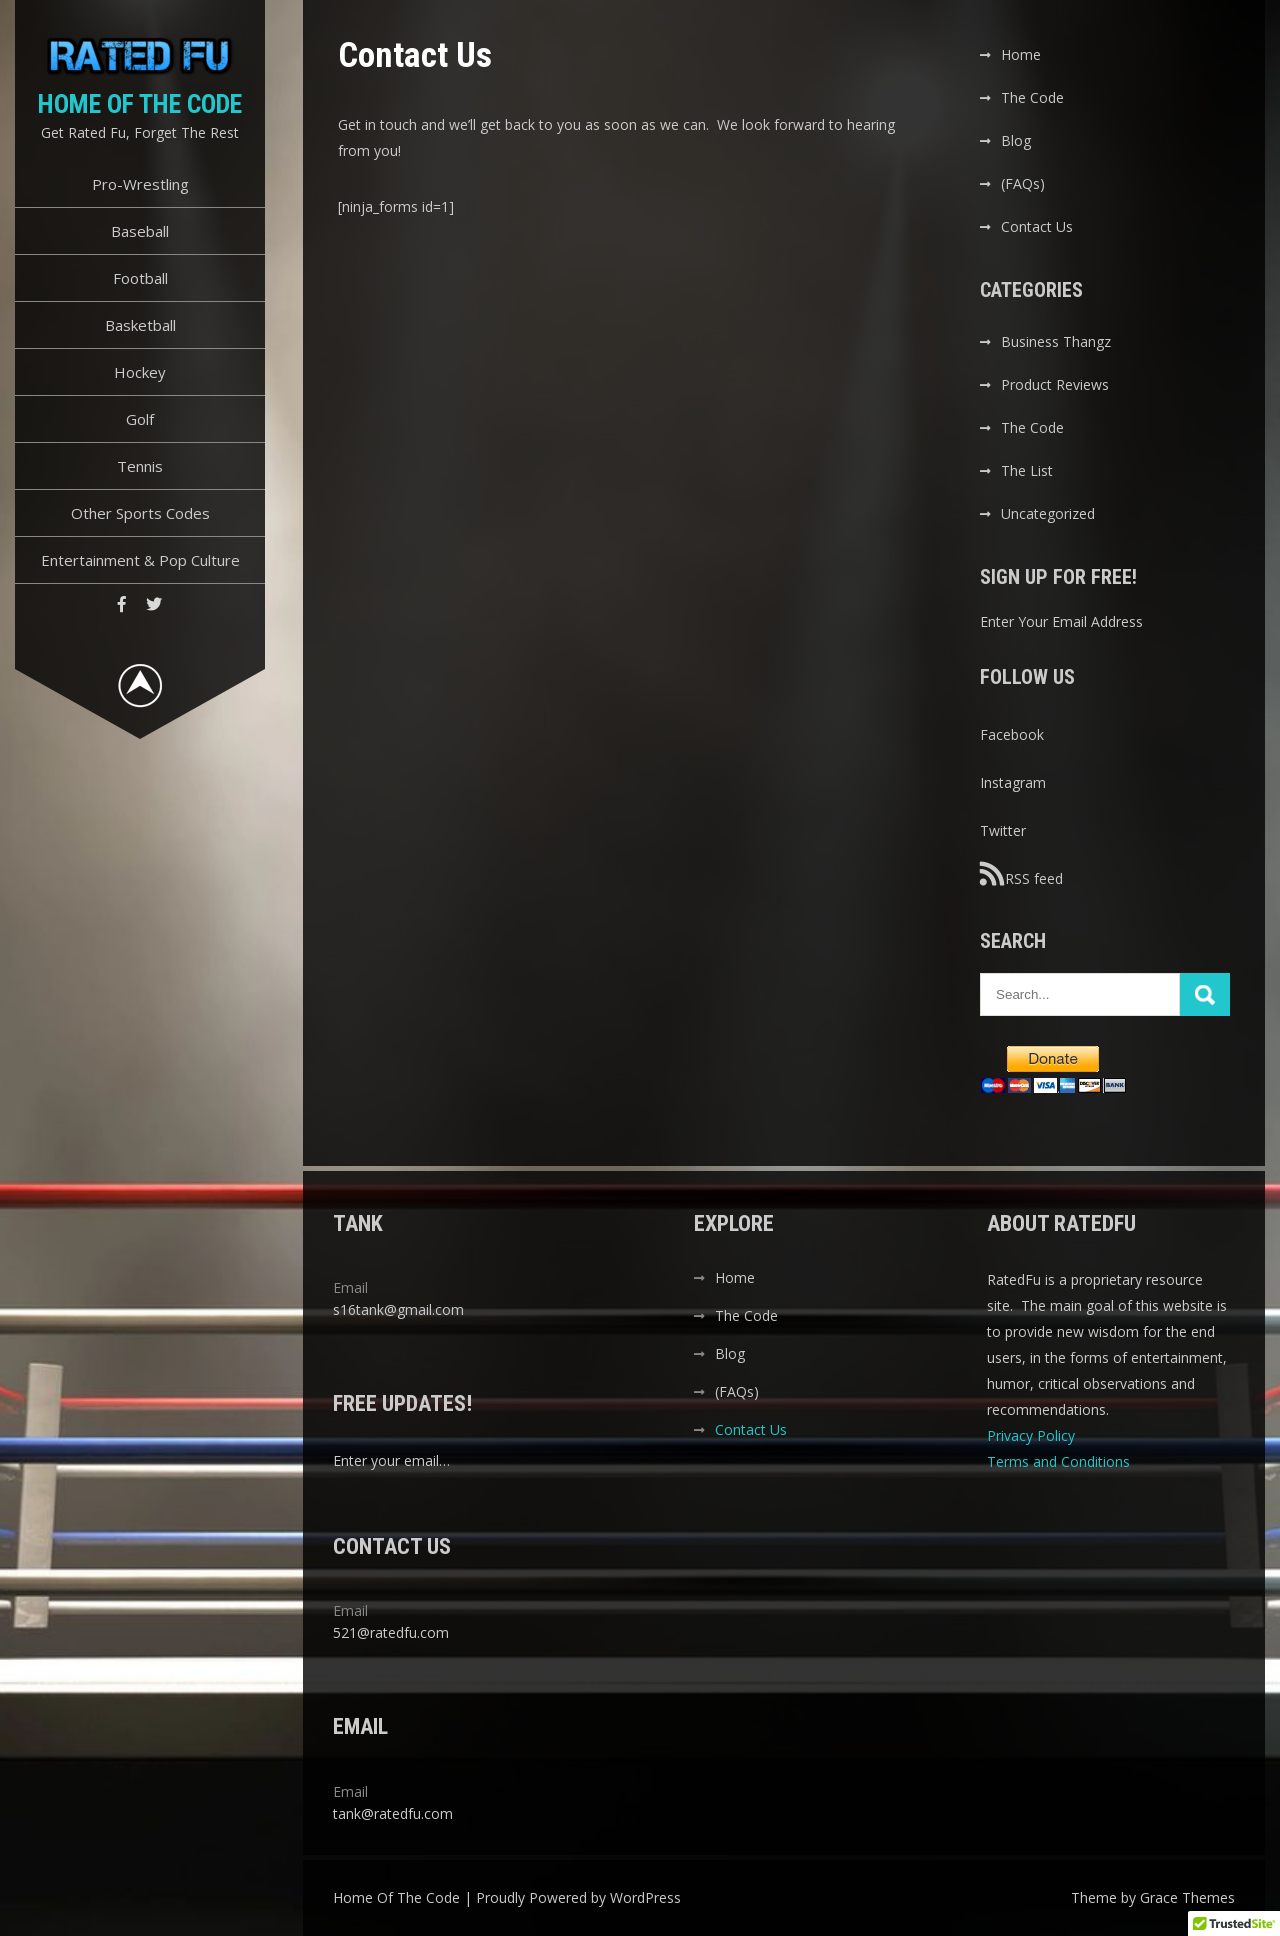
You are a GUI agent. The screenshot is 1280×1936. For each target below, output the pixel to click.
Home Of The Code (140, 104)
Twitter (1003, 830)
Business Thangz (1056, 341)
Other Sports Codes (140, 513)
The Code (1032, 97)
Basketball (140, 325)
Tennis (140, 466)
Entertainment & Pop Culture (140, 560)
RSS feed (1021, 874)
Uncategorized (1048, 513)
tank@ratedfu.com (393, 1813)
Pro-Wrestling (140, 184)
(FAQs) (1023, 183)
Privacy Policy (1033, 1435)
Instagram (1013, 782)
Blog (1016, 140)
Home (1021, 54)
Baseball (140, 231)
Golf (140, 419)
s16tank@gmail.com (398, 1309)
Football (140, 278)
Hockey (140, 372)
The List (1027, 470)
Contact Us (1037, 226)
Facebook (1012, 734)
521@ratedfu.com (391, 1632)
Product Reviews (1055, 384)
